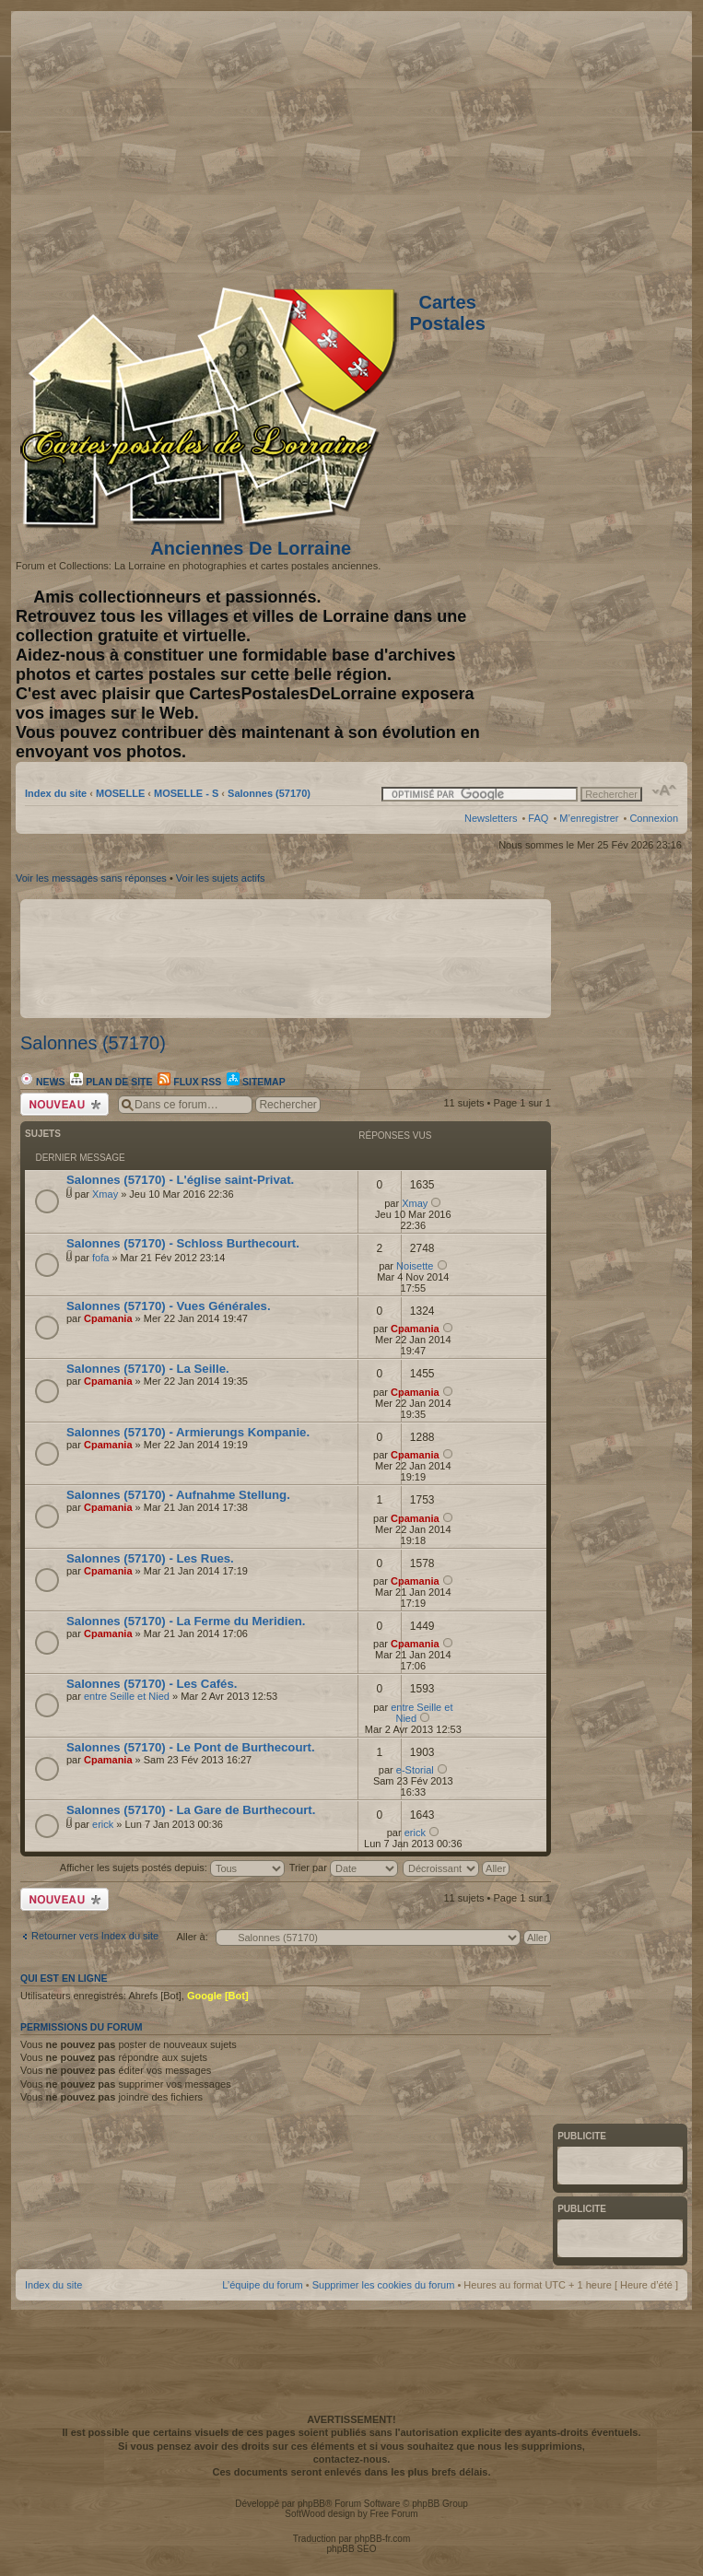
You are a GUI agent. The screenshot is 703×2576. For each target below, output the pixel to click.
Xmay (105, 1194)
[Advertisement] (532, 145)
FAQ (538, 818)
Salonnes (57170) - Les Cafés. (151, 1684)
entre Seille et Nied (127, 1696)
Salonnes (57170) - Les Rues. (150, 1558)
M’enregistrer (588, 818)
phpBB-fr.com (383, 2539)
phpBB (311, 2504)
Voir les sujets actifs (220, 878)
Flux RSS (189, 1081)
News (42, 1081)
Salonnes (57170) (269, 793)
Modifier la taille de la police (664, 790)
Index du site (56, 793)
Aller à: (192, 1936)
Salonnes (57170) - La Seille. (147, 1369)
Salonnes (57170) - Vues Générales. (168, 1306)
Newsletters (490, 818)
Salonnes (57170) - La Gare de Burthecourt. (190, 1810)
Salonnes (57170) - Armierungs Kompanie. (188, 1432)
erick (102, 1824)
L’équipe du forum (262, 2284)
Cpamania (108, 1318)
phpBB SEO (352, 2549)
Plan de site (111, 1081)
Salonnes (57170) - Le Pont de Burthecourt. (190, 1747)
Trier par (343, 1867)
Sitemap (256, 1081)
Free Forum (393, 2514)
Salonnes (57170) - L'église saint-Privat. (180, 1180)
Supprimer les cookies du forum (383, 2284)
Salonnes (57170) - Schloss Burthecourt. (182, 1243)
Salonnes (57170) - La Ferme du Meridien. (185, 1621)
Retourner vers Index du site (94, 1935)
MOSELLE (120, 793)
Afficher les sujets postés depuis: (172, 1867)
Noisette (414, 1265)
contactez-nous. (352, 2459)
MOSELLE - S (186, 793)
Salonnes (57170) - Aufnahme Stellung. (178, 1495)
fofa (100, 1257)
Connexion (653, 818)
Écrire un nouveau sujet (64, 1104)
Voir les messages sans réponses (91, 878)
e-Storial (415, 1769)
